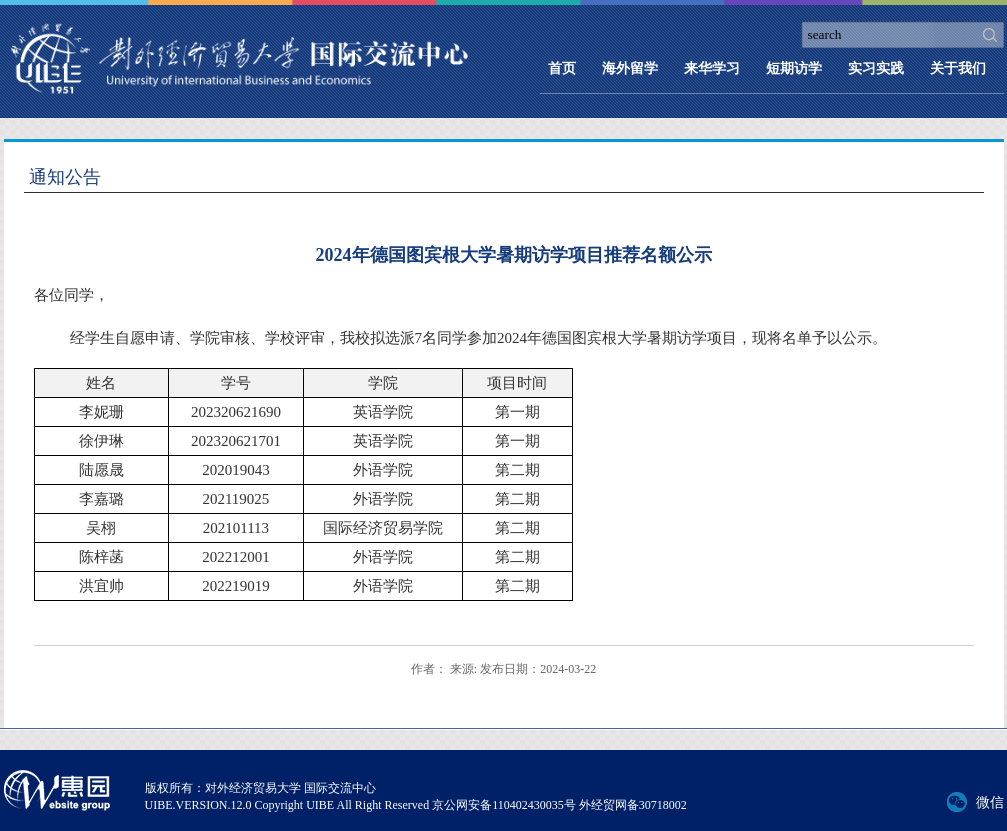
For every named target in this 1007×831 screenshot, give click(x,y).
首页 (562, 68)
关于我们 (958, 68)
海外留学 (630, 68)
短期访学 (794, 68)
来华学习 (712, 68)
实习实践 (876, 68)
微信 (990, 802)
